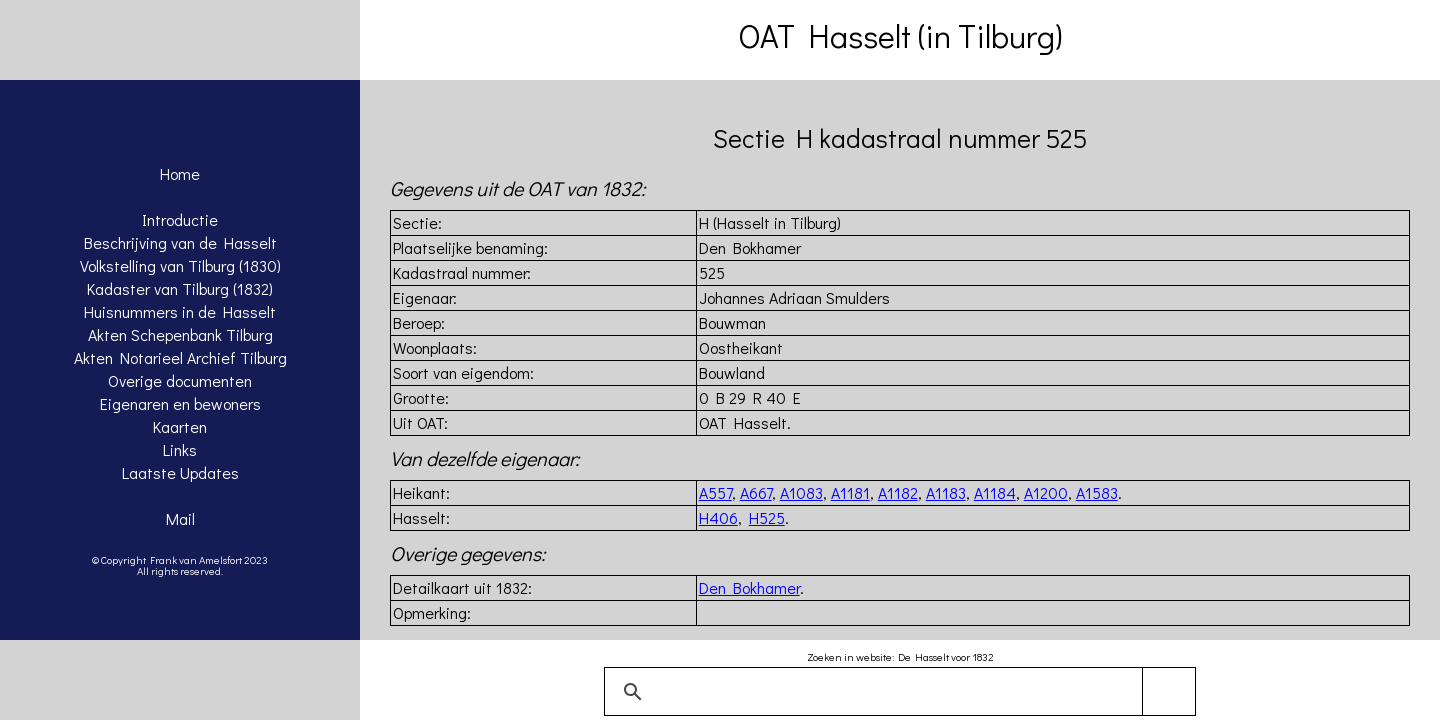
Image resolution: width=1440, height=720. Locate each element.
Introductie (180, 219)
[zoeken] (896, 692)
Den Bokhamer (749, 587)
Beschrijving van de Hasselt (180, 242)
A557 (715, 492)
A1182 (898, 492)
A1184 (995, 492)
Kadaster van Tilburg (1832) (180, 288)
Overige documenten (180, 380)
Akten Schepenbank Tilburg (180, 334)
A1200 (1046, 492)
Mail (180, 518)
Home (180, 173)
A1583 (1097, 492)
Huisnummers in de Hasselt (180, 311)
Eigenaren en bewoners (180, 403)
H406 (718, 517)
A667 (756, 492)
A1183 (946, 492)
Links (180, 449)
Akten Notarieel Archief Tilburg (180, 357)
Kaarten (180, 426)
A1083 (801, 492)
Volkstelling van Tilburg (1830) (180, 265)
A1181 (850, 492)
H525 (767, 517)
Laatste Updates (180, 472)
